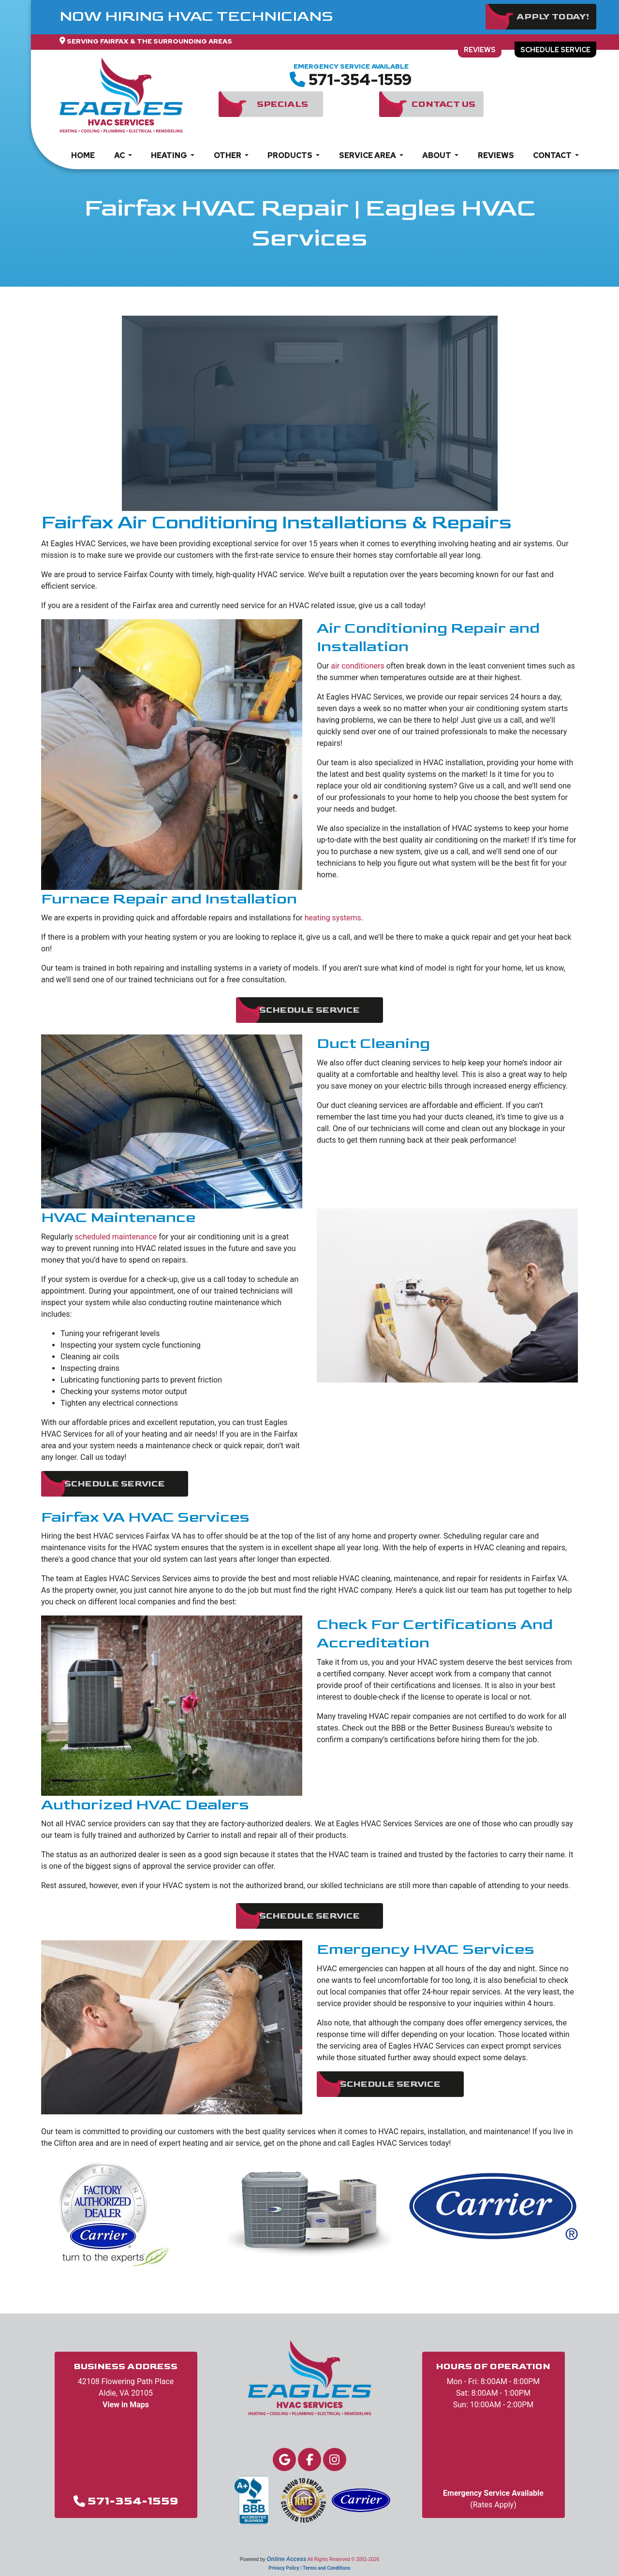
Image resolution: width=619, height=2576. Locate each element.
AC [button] (120, 168)
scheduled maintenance (116, 1236)
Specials (282, 117)
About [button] (437, 168)
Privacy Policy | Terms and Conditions (309, 2568)
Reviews (458, 60)
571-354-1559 (360, 92)
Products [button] (290, 168)
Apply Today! (552, 17)
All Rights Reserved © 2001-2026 (344, 2559)
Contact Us (443, 117)
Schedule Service (548, 60)
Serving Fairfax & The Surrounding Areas (149, 41)
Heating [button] (170, 168)
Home (83, 168)
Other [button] (228, 168)
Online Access (286, 2559)
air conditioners (357, 665)
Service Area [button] (368, 168)
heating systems (333, 917)
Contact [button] (553, 168)
